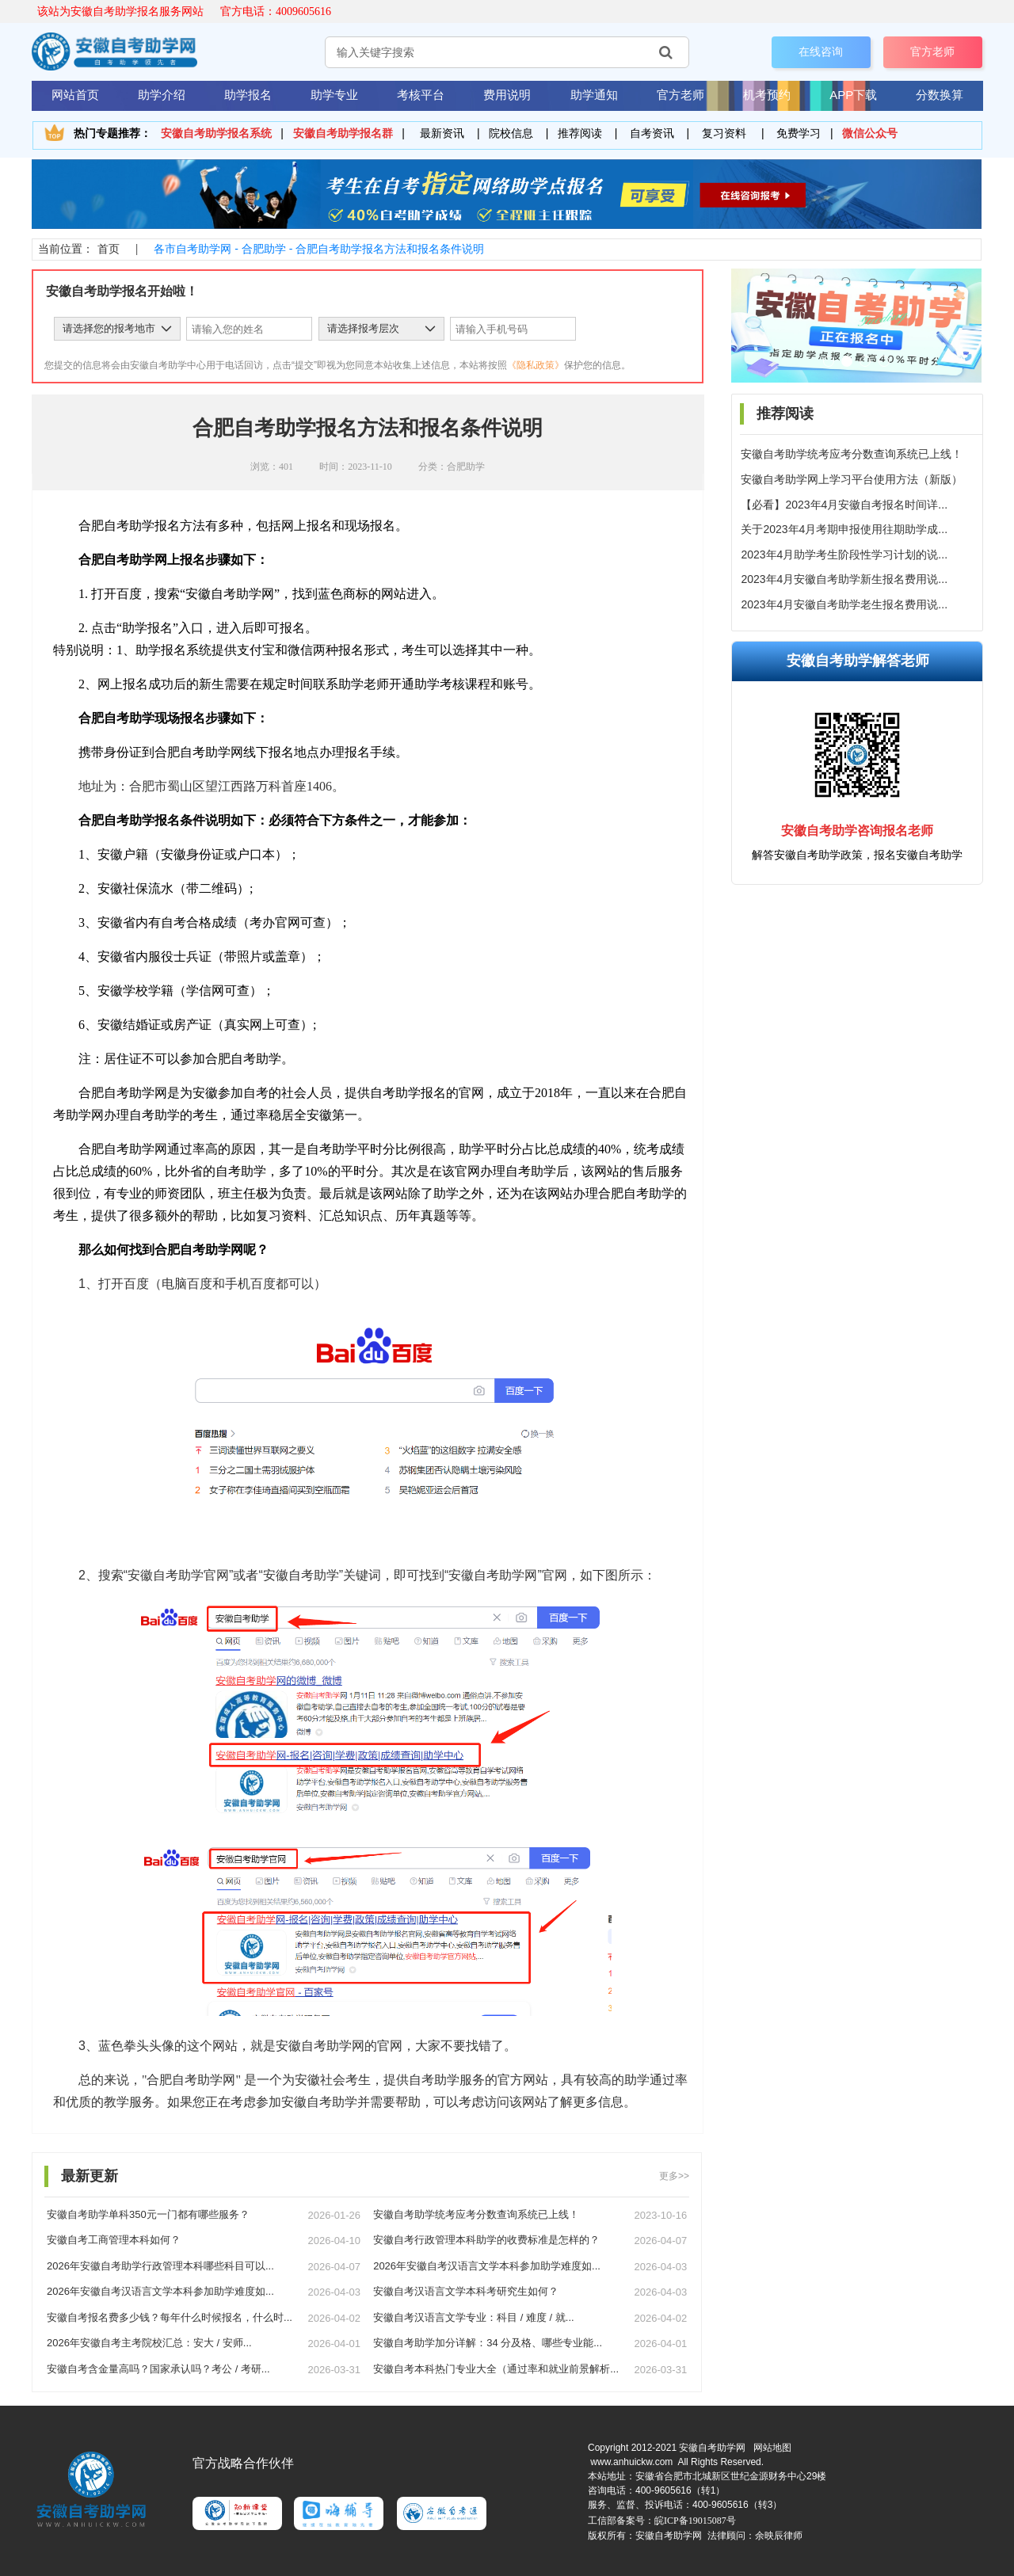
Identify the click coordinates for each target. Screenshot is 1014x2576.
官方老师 (932, 51)
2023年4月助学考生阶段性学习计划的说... (844, 554)
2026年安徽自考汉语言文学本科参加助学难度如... (486, 2266)
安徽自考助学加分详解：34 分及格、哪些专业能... (487, 2343)
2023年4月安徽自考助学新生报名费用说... (844, 579)
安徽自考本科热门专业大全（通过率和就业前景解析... (496, 2369)
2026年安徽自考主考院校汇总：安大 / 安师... (149, 2343)
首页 (108, 248)
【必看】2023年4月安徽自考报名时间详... (844, 504)
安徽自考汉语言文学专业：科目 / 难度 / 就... (473, 2317)
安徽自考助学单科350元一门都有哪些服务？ (148, 2214)
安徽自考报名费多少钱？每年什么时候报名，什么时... (169, 2317)
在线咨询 (821, 51)
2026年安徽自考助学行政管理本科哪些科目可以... (160, 2266)
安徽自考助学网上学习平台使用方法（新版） (852, 479)
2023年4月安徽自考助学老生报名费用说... (844, 604)
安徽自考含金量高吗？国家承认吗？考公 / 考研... (158, 2369)
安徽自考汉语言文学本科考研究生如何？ (465, 2291)
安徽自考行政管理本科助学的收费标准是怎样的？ (486, 2240)
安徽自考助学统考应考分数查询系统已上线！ (852, 454)
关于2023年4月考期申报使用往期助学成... (844, 529)
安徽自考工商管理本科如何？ (114, 2240)
